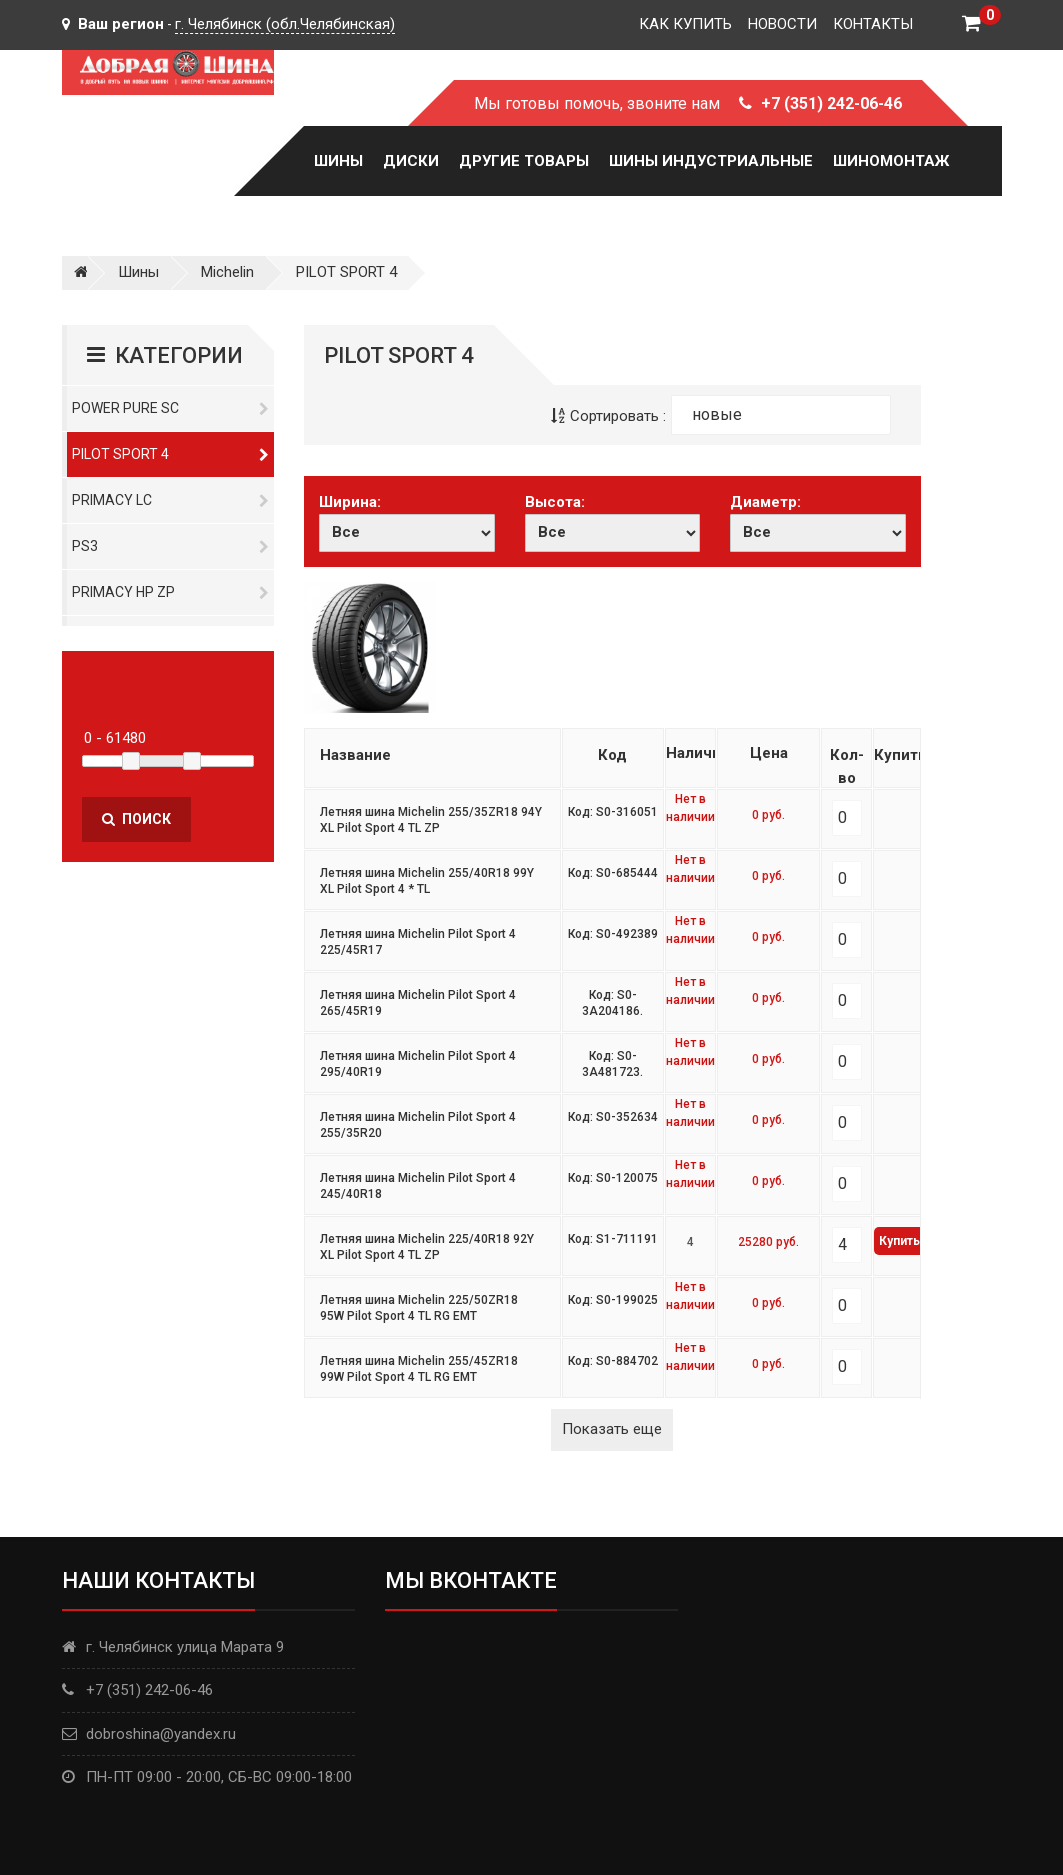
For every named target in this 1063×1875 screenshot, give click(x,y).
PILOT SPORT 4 (346, 272)
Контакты (873, 24)
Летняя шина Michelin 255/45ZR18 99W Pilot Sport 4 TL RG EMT (419, 1369)
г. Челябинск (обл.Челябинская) (285, 24)
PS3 (171, 546)
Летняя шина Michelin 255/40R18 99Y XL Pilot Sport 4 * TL (427, 881)
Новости (782, 24)
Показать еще (612, 1429)
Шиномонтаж (891, 161)
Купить (899, 1241)
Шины (338, 161)
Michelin (227, 272)
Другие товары (524, 161)
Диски (411, 161)
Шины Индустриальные (711, 161)
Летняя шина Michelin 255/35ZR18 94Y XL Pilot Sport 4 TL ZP (431, 820)
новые (717, 414)
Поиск (136, 819)
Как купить (685, 24)
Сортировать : (608, 416)
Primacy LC (171, 500)
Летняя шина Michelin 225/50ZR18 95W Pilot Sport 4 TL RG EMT (419, 1308)
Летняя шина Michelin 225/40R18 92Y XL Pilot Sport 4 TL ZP (427, 1247)
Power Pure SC (171, 408)
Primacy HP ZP (171, 592)
